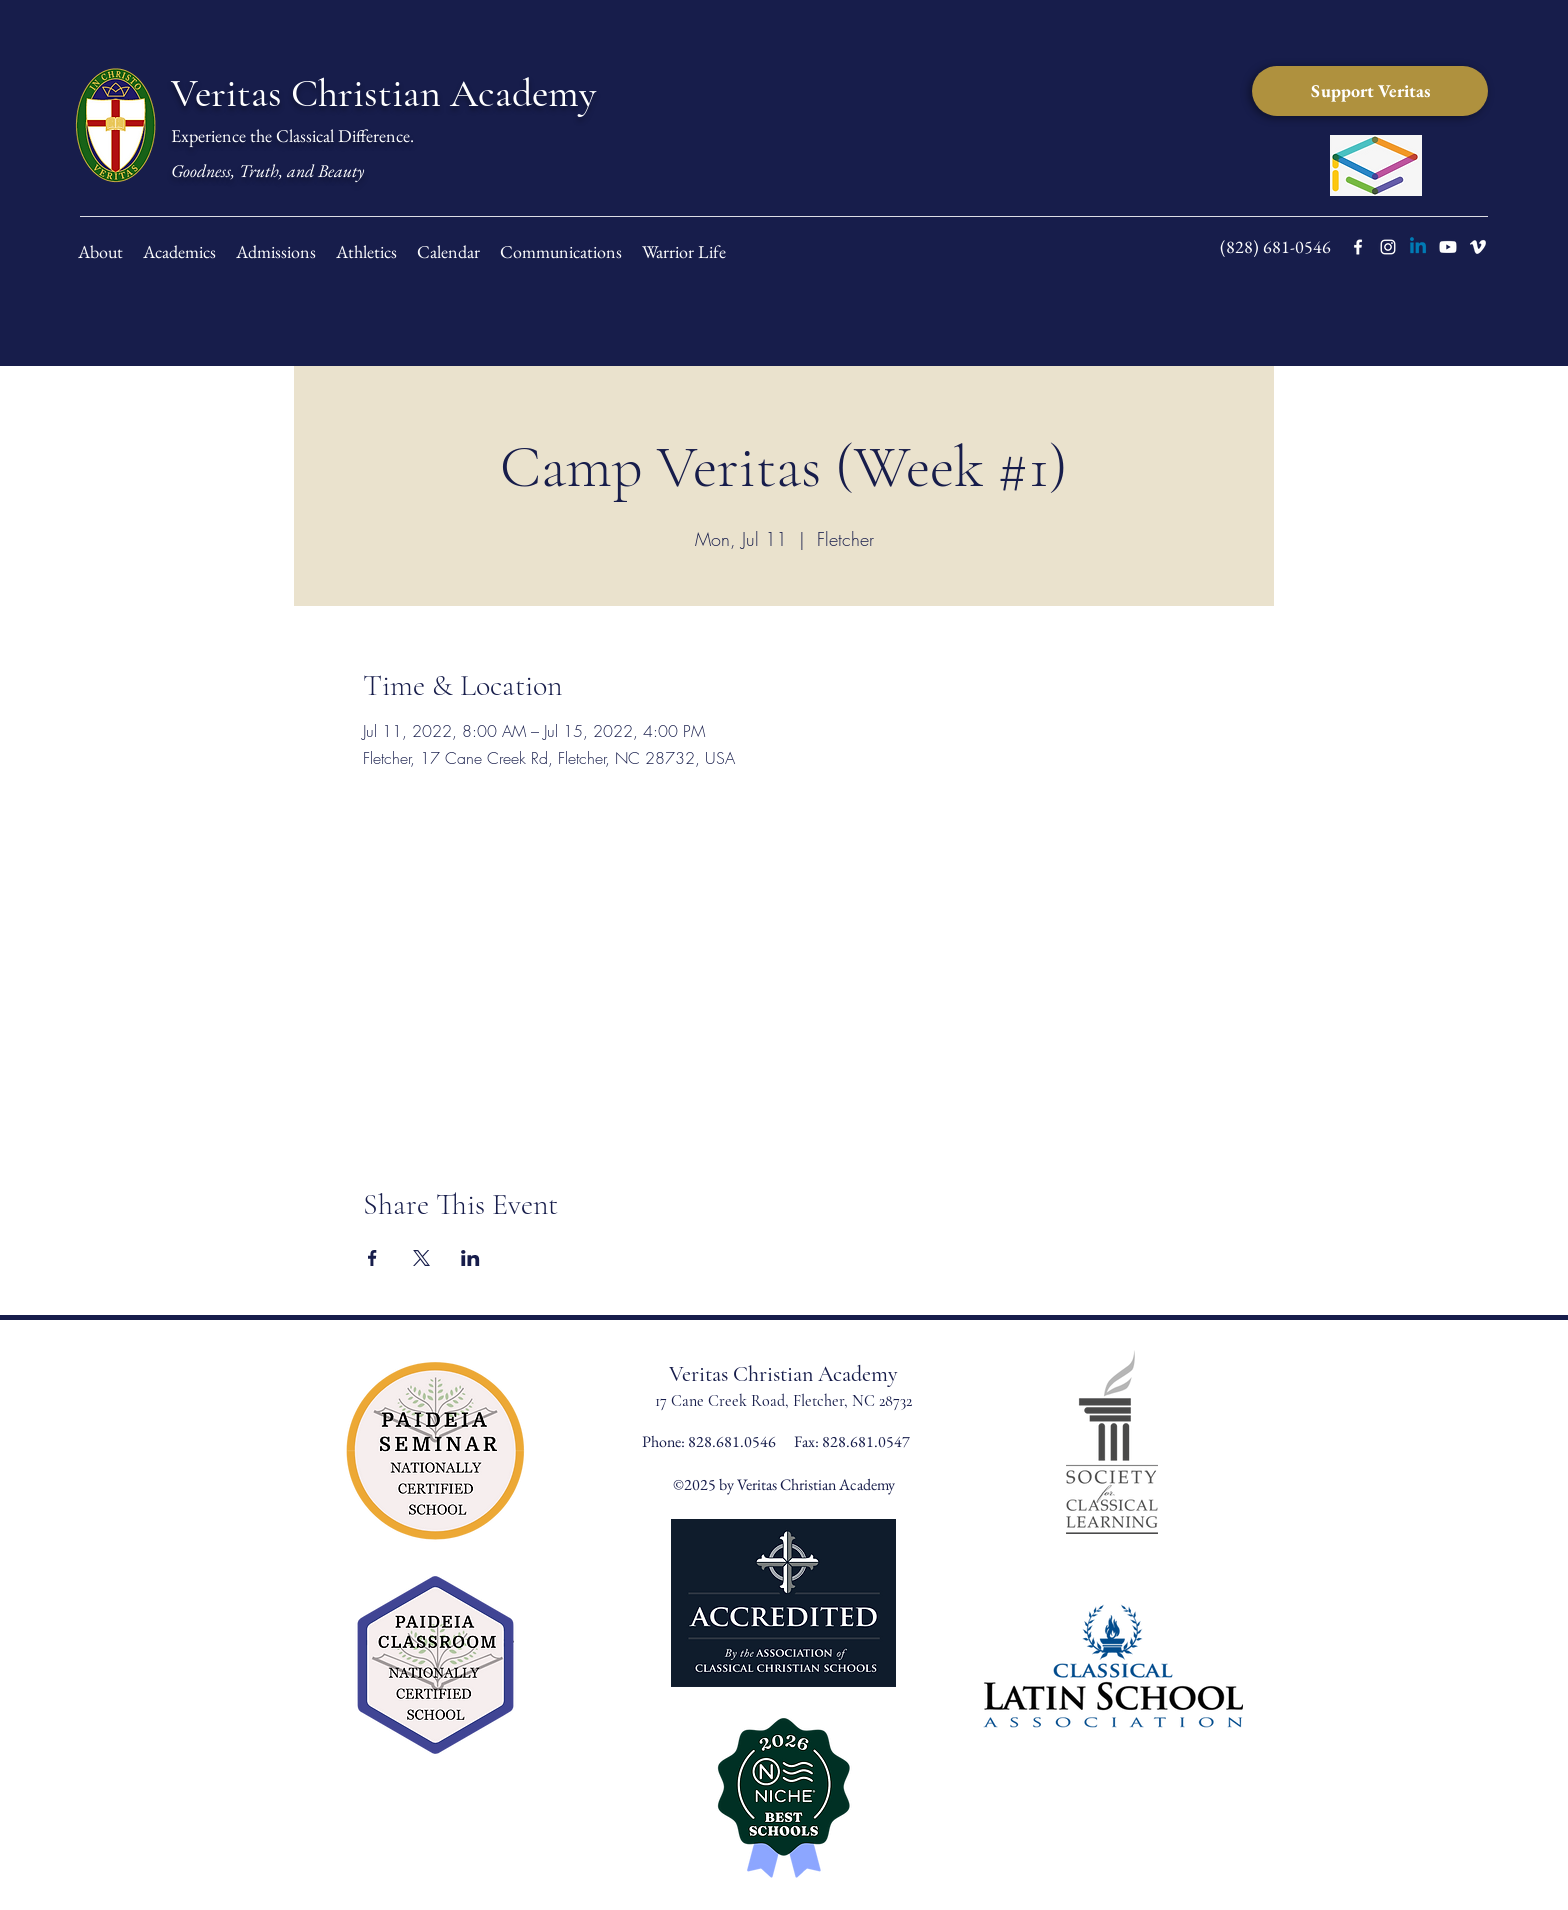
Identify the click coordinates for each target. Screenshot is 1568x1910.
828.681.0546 (733, 1441)
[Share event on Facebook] (372, 1258)
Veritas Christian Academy (383, 93)
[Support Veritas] (1370, 91)
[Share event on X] (421, 1258)
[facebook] (1358, 247)
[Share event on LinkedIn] (470, 1258)
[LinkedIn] (1418, 247)
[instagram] (1388, 247)
